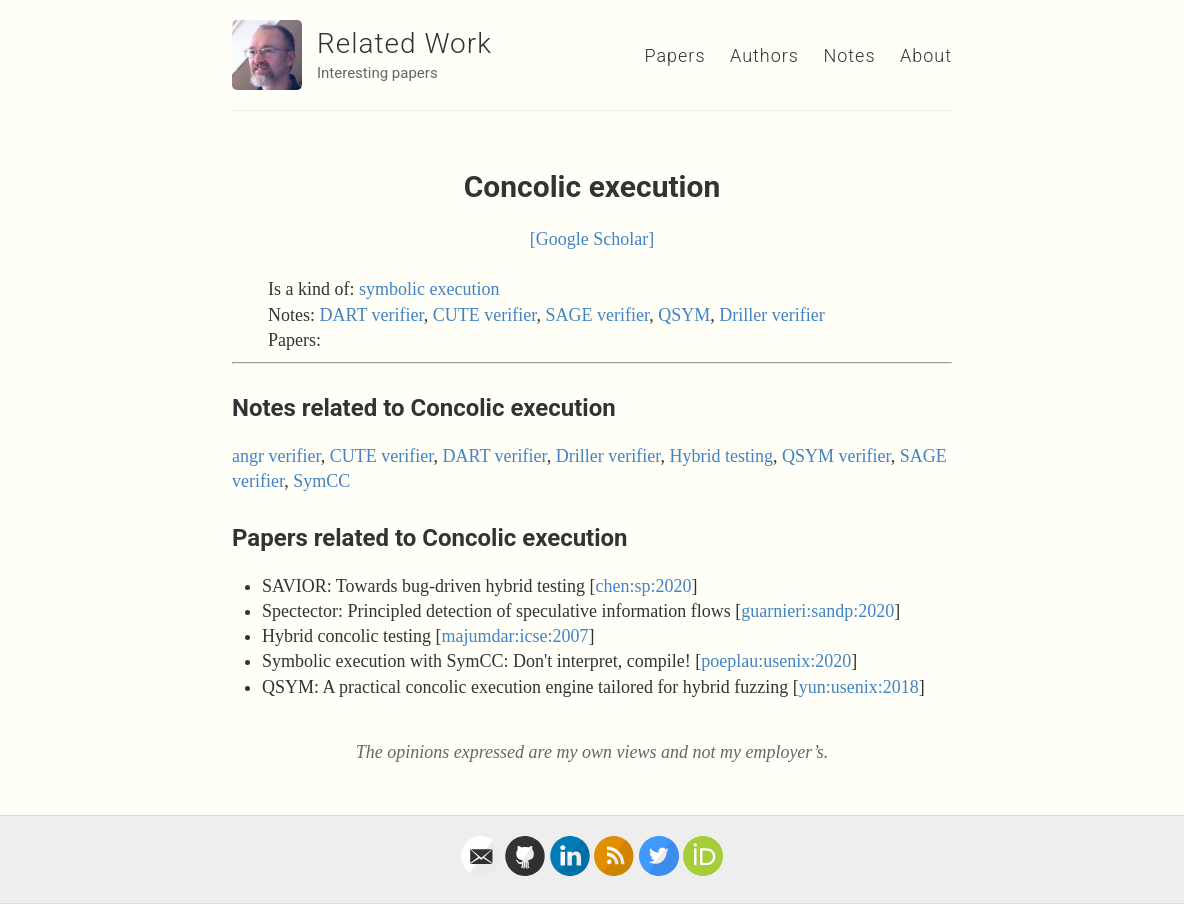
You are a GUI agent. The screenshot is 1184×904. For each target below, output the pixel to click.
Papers (674, 55)
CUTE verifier (485, 315)
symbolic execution (429, 289)
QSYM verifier (836, 456)
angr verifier (276, 456)
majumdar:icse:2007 (514, 636)
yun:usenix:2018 (859, 687)
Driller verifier (771, 315)
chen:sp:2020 (644, 586)
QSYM (684, 315)
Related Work (404, 43)
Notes (849, 55)
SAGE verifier (598, 315)
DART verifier (372, 315)
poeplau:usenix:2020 (776, 661)
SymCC (321, 481)
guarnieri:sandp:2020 (817, 611)
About (926, 55)
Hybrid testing (722, 456)
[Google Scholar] (592, 239)
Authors (764, 55)
